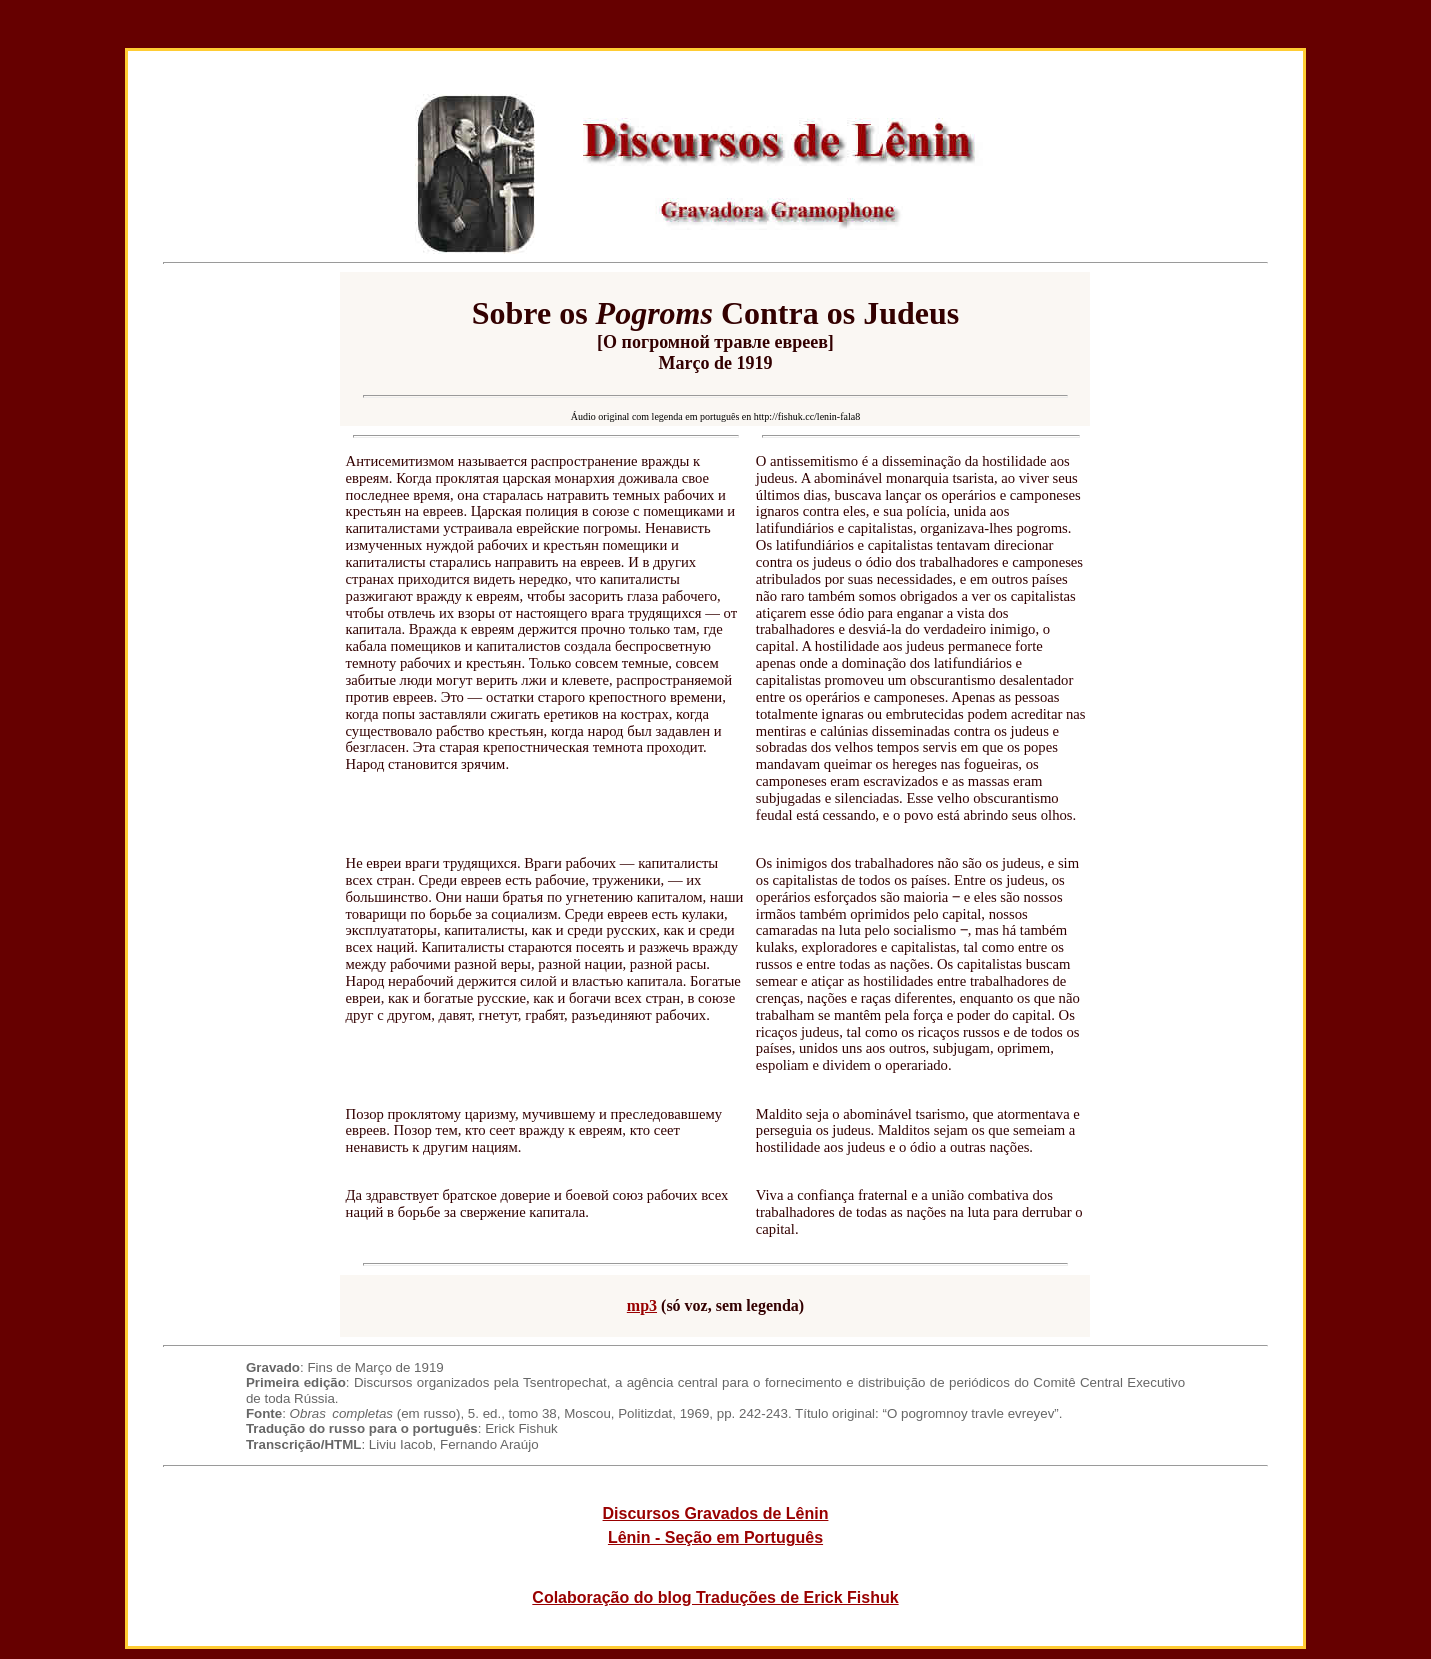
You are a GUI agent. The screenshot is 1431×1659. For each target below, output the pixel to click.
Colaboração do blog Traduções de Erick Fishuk (715, 1597)
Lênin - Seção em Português (715, 1537)
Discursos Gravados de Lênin (716, 1513)
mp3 (642, 1305)
